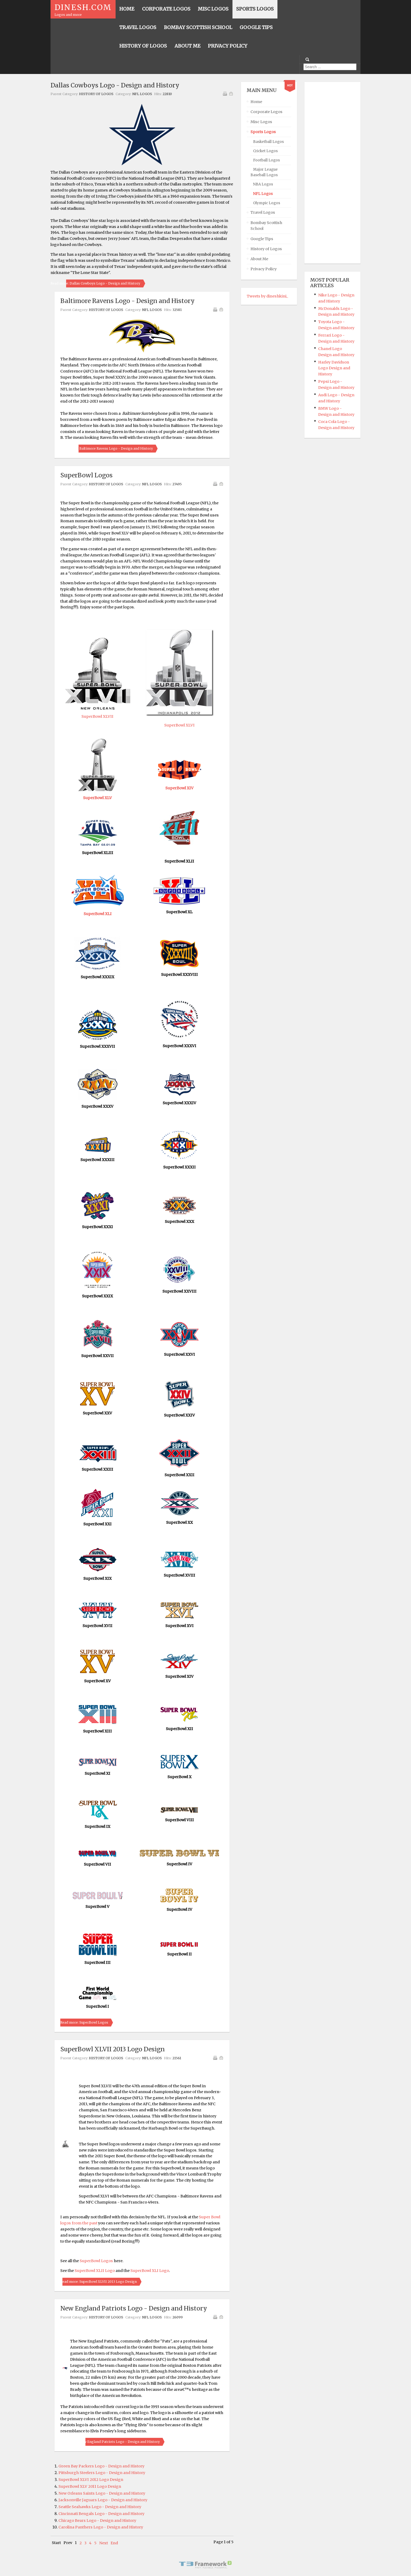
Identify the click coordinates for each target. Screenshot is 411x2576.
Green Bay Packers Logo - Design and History (101, 2466)
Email (231, 93)
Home (256, 101)
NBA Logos (263, 184)
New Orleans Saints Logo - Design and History (101, 2493)
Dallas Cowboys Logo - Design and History (115, 85)
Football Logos (266, 160)
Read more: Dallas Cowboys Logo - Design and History (95, 283)
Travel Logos (262, 212)
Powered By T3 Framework (205, 2564)
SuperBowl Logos (86, 475)
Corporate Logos (266, 111)
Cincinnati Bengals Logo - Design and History (101, 2513)
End (114, 2543)
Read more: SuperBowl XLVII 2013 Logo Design (98, 2282)
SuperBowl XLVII (97, 716)
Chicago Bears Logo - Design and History (97, 2520)
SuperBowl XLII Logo (95, 2270)
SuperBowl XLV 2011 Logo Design (89, 2486)
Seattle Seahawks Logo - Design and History (99, 2506)
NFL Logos (142, 94)
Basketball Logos (268, 141)
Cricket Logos (265, 151)
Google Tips (261, 238)
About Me (259, 259)
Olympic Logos (266, 203)
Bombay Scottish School (266, 225)
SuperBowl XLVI (179, 725)
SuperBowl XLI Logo (149, 2270)
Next (103, 2543)
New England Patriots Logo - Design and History (133, 2308)
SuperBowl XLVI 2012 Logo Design (90, 2479)
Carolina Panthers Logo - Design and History (100, 2527)
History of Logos (96, 94)
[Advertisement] (331, 173)
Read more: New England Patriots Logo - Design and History (110, 2442)
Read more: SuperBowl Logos (84, 2022)
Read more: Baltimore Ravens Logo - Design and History (106, 448)
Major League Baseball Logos (264, 172)
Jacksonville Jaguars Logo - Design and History (102, 2500)
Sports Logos (263, 131)
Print (225, 93)
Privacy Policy (263, 269)
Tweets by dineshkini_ (267, 296)
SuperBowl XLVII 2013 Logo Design (112, 2049)
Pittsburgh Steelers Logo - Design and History (101, 2472)
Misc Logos (261, 121)
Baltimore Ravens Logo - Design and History (127, 301)
